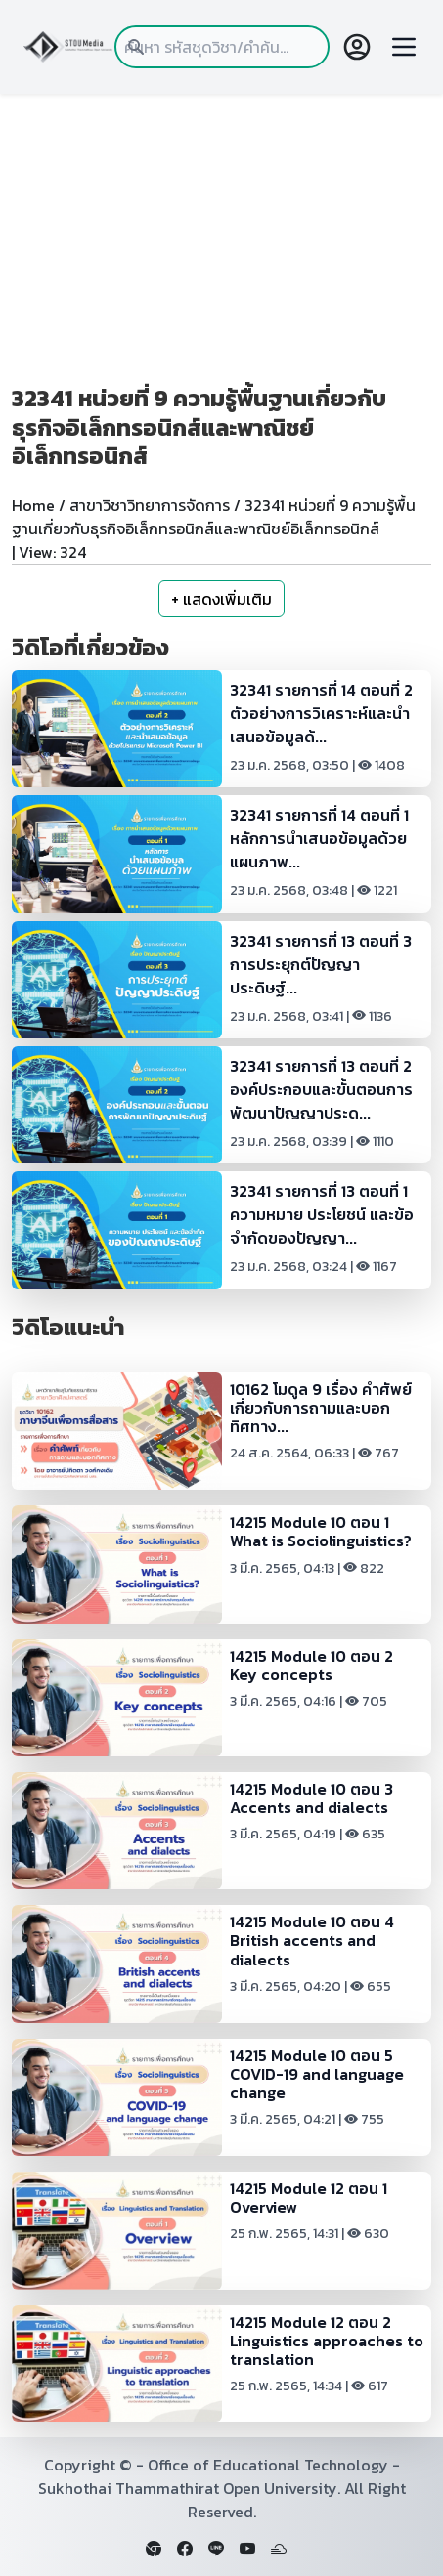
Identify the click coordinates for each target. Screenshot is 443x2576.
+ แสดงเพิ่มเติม (221, 599)
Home (33, 505)
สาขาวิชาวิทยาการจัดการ (149, 505)
